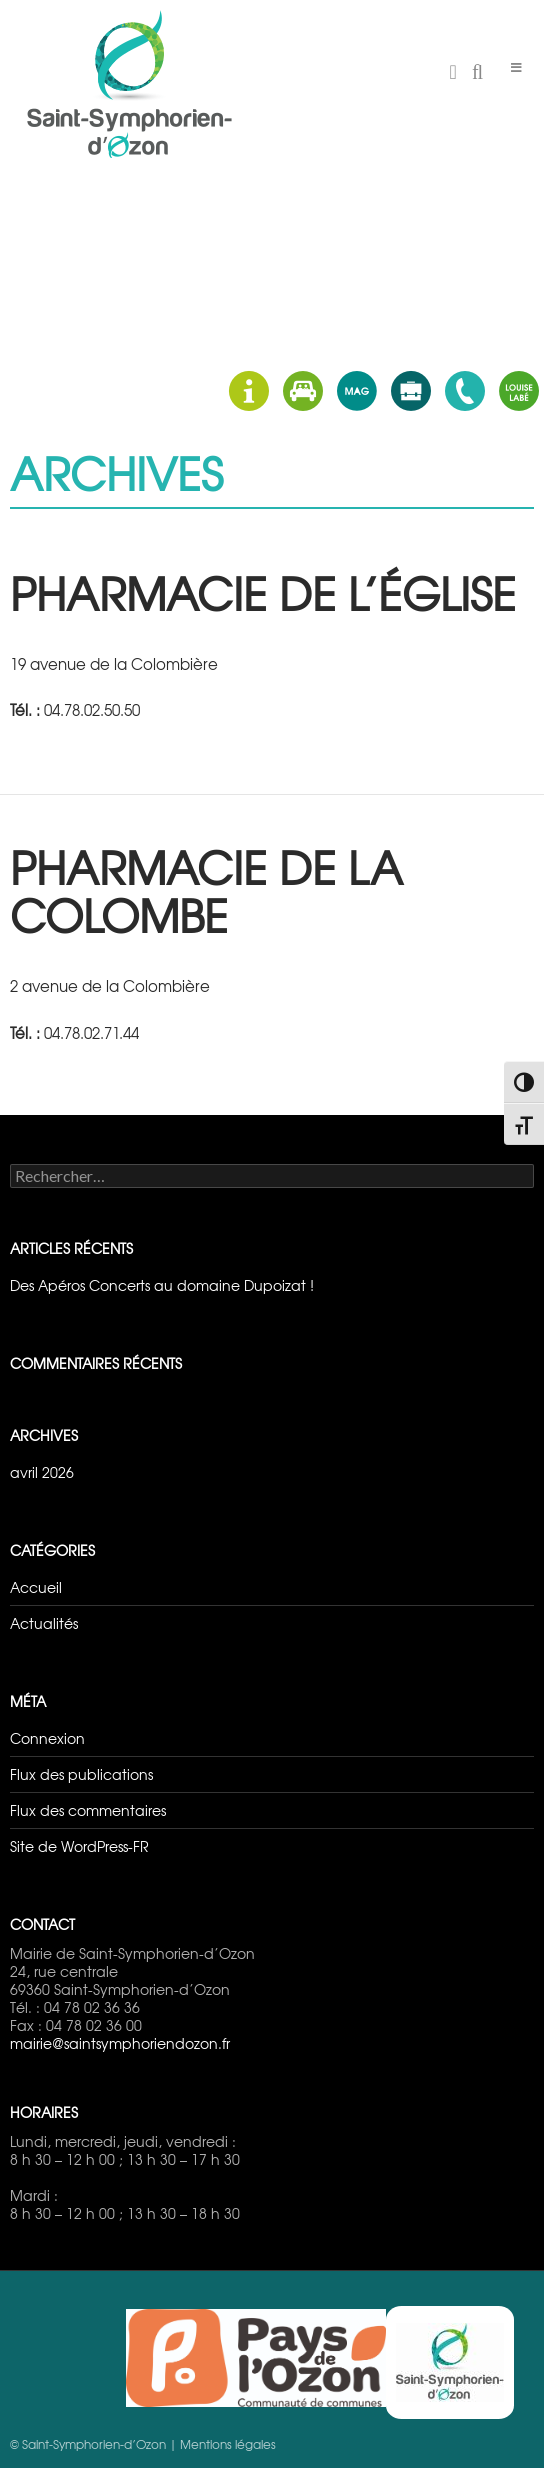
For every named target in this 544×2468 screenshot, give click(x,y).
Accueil (36, 1587)
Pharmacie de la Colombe (206, 890)
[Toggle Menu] (516, 68)
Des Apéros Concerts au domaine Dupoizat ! (162, 1285)
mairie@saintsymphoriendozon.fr (120, 2043)
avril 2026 (42, 1472)
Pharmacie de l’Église (263, 592)
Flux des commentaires (88, 1810)
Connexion (47, 1738)
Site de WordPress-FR (79, 1846)
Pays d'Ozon (256, 2358)
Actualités (44, 1623)
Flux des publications (81, 1774)
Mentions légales (228, 2444)
